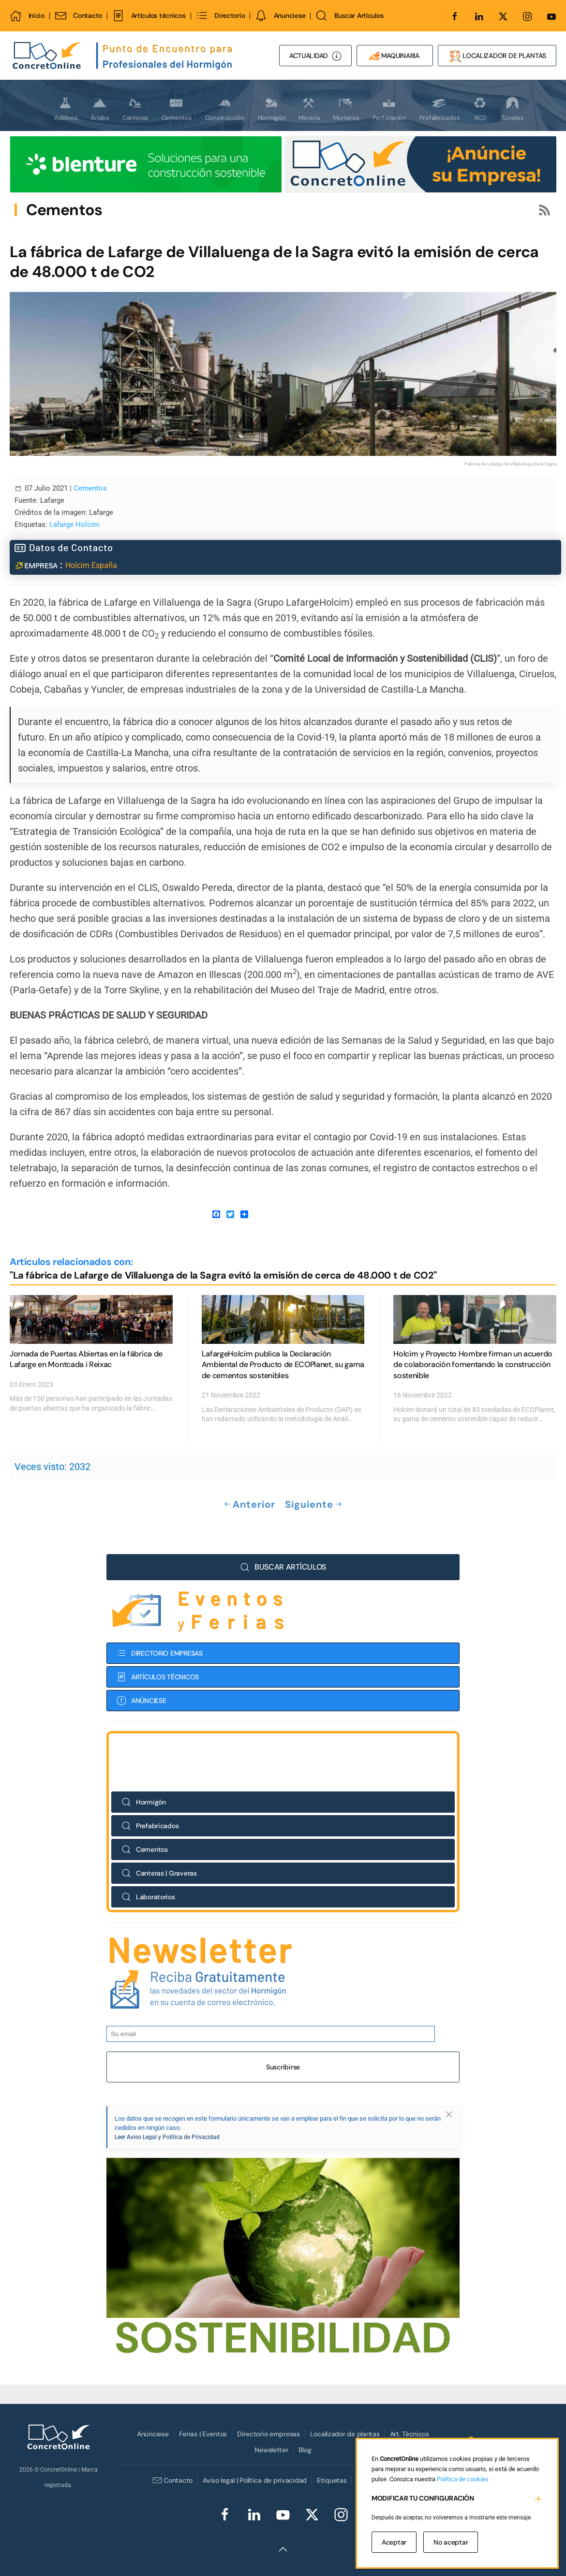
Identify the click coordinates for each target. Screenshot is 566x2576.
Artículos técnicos (148, 16)
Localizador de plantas (345, 2434)
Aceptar (394, 2542)
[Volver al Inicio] (123, 55)
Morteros (346, 109)
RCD (480, 109)
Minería (308, 109)
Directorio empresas (268, 2434)
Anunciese (280, 16)
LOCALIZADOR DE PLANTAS (497, 56)
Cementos (177, 109)
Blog (305, 2449)
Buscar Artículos (349, 16)
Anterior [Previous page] (249, 1505)
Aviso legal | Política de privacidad (255, 2480)
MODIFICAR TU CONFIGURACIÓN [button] (423, 2498)
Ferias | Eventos (203, 2434)
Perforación (389, 109)
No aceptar (450, 2542)
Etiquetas (331, 2480)
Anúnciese (152, 2434)
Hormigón (272, 109)
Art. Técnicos (409, 2434)
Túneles (512, 109)
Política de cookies (463, 2479)
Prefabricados (439, 109)
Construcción (225, 109)
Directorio (220, 16)
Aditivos (65, 109)
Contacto (78, 16)
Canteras (135, 109)
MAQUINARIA (395, 56)
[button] (283, 2549)
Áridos (99, 109)
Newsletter (271, 2449)
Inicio (27, 16)
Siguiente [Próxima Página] (313, 1505)
